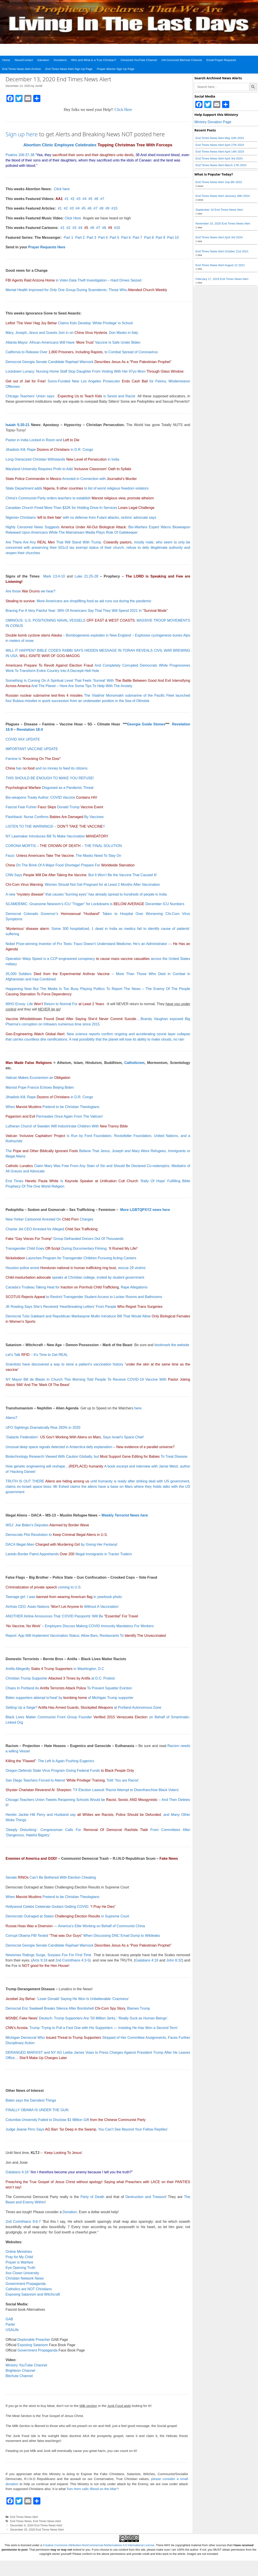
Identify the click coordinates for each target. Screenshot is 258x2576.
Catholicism (134, 1063)
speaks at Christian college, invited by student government (75, 1277)
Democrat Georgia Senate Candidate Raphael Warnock (88, 362)
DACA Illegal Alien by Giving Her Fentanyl (61, 1544)
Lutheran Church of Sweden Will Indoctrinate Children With (67, 1126)
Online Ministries (19, 2251)
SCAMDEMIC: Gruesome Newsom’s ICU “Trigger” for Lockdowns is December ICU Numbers (95, 904)
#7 (102, 199)
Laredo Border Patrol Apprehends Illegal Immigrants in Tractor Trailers (69, 1554)
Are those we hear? (31, 591)
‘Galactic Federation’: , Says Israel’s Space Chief (74, 1437)
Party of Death (92, 2197)
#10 (114, 208)
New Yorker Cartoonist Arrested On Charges (49, 1219)
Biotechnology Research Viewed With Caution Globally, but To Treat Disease (97, 1456)
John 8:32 (174, 1960)
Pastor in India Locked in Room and (42, 440)
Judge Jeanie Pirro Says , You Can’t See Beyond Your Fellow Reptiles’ (87, 2129)
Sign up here (22, 134)
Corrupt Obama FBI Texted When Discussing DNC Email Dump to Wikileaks (83, 1935)
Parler (10, 2324)
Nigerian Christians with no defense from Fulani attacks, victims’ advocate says (81, 517)
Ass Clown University (22, 2273)
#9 (107, 208)
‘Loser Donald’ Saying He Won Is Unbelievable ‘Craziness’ (67, 1999)
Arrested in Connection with (71, 479)
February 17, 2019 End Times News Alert (222, 279)
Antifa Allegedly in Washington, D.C (55, 1669)
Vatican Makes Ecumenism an (38, 1078)
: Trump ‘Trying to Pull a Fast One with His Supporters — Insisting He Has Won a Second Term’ (92, 2028)
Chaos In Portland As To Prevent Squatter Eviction (69, 1688)
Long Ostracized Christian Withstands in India (62, 459)
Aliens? (11, 1418)
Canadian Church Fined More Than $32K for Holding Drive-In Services (80, 508)
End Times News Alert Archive (21, 69)
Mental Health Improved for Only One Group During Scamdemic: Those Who (86, 290)
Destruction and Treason (145, 2197)
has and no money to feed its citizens (46, 768)
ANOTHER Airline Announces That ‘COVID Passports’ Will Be (72, 1616)
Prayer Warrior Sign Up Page (115, 69)
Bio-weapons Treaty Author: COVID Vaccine (51, 797)
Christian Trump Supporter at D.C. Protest (60, 1678)
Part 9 (160, 237)
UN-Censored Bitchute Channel (181, 60)
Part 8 (149, 237)
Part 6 (126, 237)
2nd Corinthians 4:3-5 (72, 1960)
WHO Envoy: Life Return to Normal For (55, 1004)
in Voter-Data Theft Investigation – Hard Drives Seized (73, 280)
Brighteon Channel (20, 2370)
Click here (62, 189)
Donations (60, 60)
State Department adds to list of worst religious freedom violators (77, 488)
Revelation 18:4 (30, 729)
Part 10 (173, 237)
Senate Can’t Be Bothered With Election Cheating (51, 1877)
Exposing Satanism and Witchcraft (33, 2294)
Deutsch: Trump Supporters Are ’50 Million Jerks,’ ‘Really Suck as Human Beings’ (103, 2018)
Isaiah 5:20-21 (17, 425)
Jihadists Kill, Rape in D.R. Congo (49, 449)
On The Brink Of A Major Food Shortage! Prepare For (70, 865)
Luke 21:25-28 (86, 576)
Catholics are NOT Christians (29, 2289)
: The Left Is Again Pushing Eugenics (50, 1761)
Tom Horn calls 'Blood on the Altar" (92, 2489)
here (137, 1408)
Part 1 (68, 237)
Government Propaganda (26, 2284)
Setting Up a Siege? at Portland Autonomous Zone (83, 1707)
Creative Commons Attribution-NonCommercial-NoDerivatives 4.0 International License (99, 2545)
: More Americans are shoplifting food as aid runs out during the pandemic (78, 601)
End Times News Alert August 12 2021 (220, 265)
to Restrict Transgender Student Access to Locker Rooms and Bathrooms (84, 1297)
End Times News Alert (24, 2517)
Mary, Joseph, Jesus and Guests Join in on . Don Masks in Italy (72, 333)
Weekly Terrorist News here (124, 1515)
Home (6, 60)
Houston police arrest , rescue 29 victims (76, 1268)
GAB (9, 2319)
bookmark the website (172, 1345)
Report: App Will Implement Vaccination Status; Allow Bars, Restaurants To (86, 1635)
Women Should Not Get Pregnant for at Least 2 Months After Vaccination (83, 884)
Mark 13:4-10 (54, 576)
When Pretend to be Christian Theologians (52, 1107)
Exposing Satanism (32, 2345)
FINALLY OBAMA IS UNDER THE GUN (37, 2110)
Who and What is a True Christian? (93, 60)
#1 (67, 199)
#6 (96, 199)
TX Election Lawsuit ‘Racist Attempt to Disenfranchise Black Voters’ (92, 1790)
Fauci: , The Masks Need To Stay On (63, 855)
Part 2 (80, 237)
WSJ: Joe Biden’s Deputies (47, 1525)
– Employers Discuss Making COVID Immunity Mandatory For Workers (80, 1626)
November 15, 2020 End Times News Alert (223, 223)
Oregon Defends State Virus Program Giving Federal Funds (70, 1770)
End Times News (21, 2521)
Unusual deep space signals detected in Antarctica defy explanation (59, 1447)
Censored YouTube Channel (139, 60)
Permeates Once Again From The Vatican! (54, 1116)
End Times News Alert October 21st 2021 (222, 251)
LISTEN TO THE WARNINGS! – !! (55, 826)
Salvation (43, 60)
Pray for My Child (19, 2257)
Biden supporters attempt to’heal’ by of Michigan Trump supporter (69, 1698)
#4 (85, 199)
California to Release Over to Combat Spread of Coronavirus (82, 352)
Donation (70, 2212)
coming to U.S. (44, 1587)
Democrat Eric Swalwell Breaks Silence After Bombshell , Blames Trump (78, 2008)
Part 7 (137, 237)
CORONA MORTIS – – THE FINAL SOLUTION (64, 846)
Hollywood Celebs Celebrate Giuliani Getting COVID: (61, 1907)
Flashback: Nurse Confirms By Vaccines (55, 817)
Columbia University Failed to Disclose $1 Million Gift (76, 2120)
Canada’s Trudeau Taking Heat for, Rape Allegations (77, 1287)
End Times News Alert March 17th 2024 (221, 165)
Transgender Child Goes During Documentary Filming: (72, 1248)
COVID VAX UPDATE (23, 739)
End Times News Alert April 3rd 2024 (219, 158)
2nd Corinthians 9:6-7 (23, 2221)
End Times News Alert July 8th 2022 (219, 182)
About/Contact (23, 60)
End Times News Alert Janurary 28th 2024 (223, 196)
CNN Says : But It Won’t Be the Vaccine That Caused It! (81, 875)
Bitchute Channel (19, 2376)
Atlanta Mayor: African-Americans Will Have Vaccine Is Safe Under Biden (73, 342)
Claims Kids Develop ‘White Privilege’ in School (69, 323)
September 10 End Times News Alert (219, 209)
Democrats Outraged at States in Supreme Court (67, 1916)
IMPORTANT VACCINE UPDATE (32, 749)
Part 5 (114, 237)
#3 (78, 199)
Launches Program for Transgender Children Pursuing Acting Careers (71, 1258)
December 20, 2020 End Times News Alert (37, 2529)
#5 (90, 199)
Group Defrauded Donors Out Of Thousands (65, 1239)
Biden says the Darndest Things (31, 2100)
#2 (72, 199)
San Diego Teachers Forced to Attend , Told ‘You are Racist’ (72, 1780)
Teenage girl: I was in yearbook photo (64, 1597)
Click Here (123, 109)
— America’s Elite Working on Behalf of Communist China (75, 1926)
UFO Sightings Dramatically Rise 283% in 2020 (43, 1427)
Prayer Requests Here (46, 247)
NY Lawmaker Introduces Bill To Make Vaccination (57, 836)
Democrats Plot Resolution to (57, 1535)
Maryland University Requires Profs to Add (68, 469)
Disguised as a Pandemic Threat (49, 788)
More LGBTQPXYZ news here (145, 1210)
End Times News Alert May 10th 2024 (220, 138)
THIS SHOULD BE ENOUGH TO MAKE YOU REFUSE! (50, 778)
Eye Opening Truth (20, 2268)
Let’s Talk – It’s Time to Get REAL (37, 1355)
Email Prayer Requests (221, 60)
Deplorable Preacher (33, 2339)
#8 (101, 208)
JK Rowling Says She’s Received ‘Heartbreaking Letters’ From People (84, 1306)
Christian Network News (25, 2278)
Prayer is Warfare (19, 2262)
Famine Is (33, 759)
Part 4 (103, 237)
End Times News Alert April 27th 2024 (220, 145)
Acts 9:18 (39, 1960)
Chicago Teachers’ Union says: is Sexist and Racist (70, 396)
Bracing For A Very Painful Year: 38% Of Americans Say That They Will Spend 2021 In (87, 610)
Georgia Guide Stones (146, 724)
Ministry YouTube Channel (26, 2365)
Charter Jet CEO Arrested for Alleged (51, 1229)
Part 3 (91, 237)
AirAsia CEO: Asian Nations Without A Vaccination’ (62, 1606)
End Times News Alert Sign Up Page (68, 69)
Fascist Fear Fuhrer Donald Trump (54, 807)
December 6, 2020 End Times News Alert (36, 2525)
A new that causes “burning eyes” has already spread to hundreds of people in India (86, 894)
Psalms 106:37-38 (20, 155)
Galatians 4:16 (146, 1960)
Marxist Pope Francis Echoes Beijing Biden (40, 1087)
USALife (12, 2330)
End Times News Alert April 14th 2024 (220, 151)
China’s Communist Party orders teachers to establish (80, 498)
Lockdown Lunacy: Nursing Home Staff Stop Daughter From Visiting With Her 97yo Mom (95, 371)
